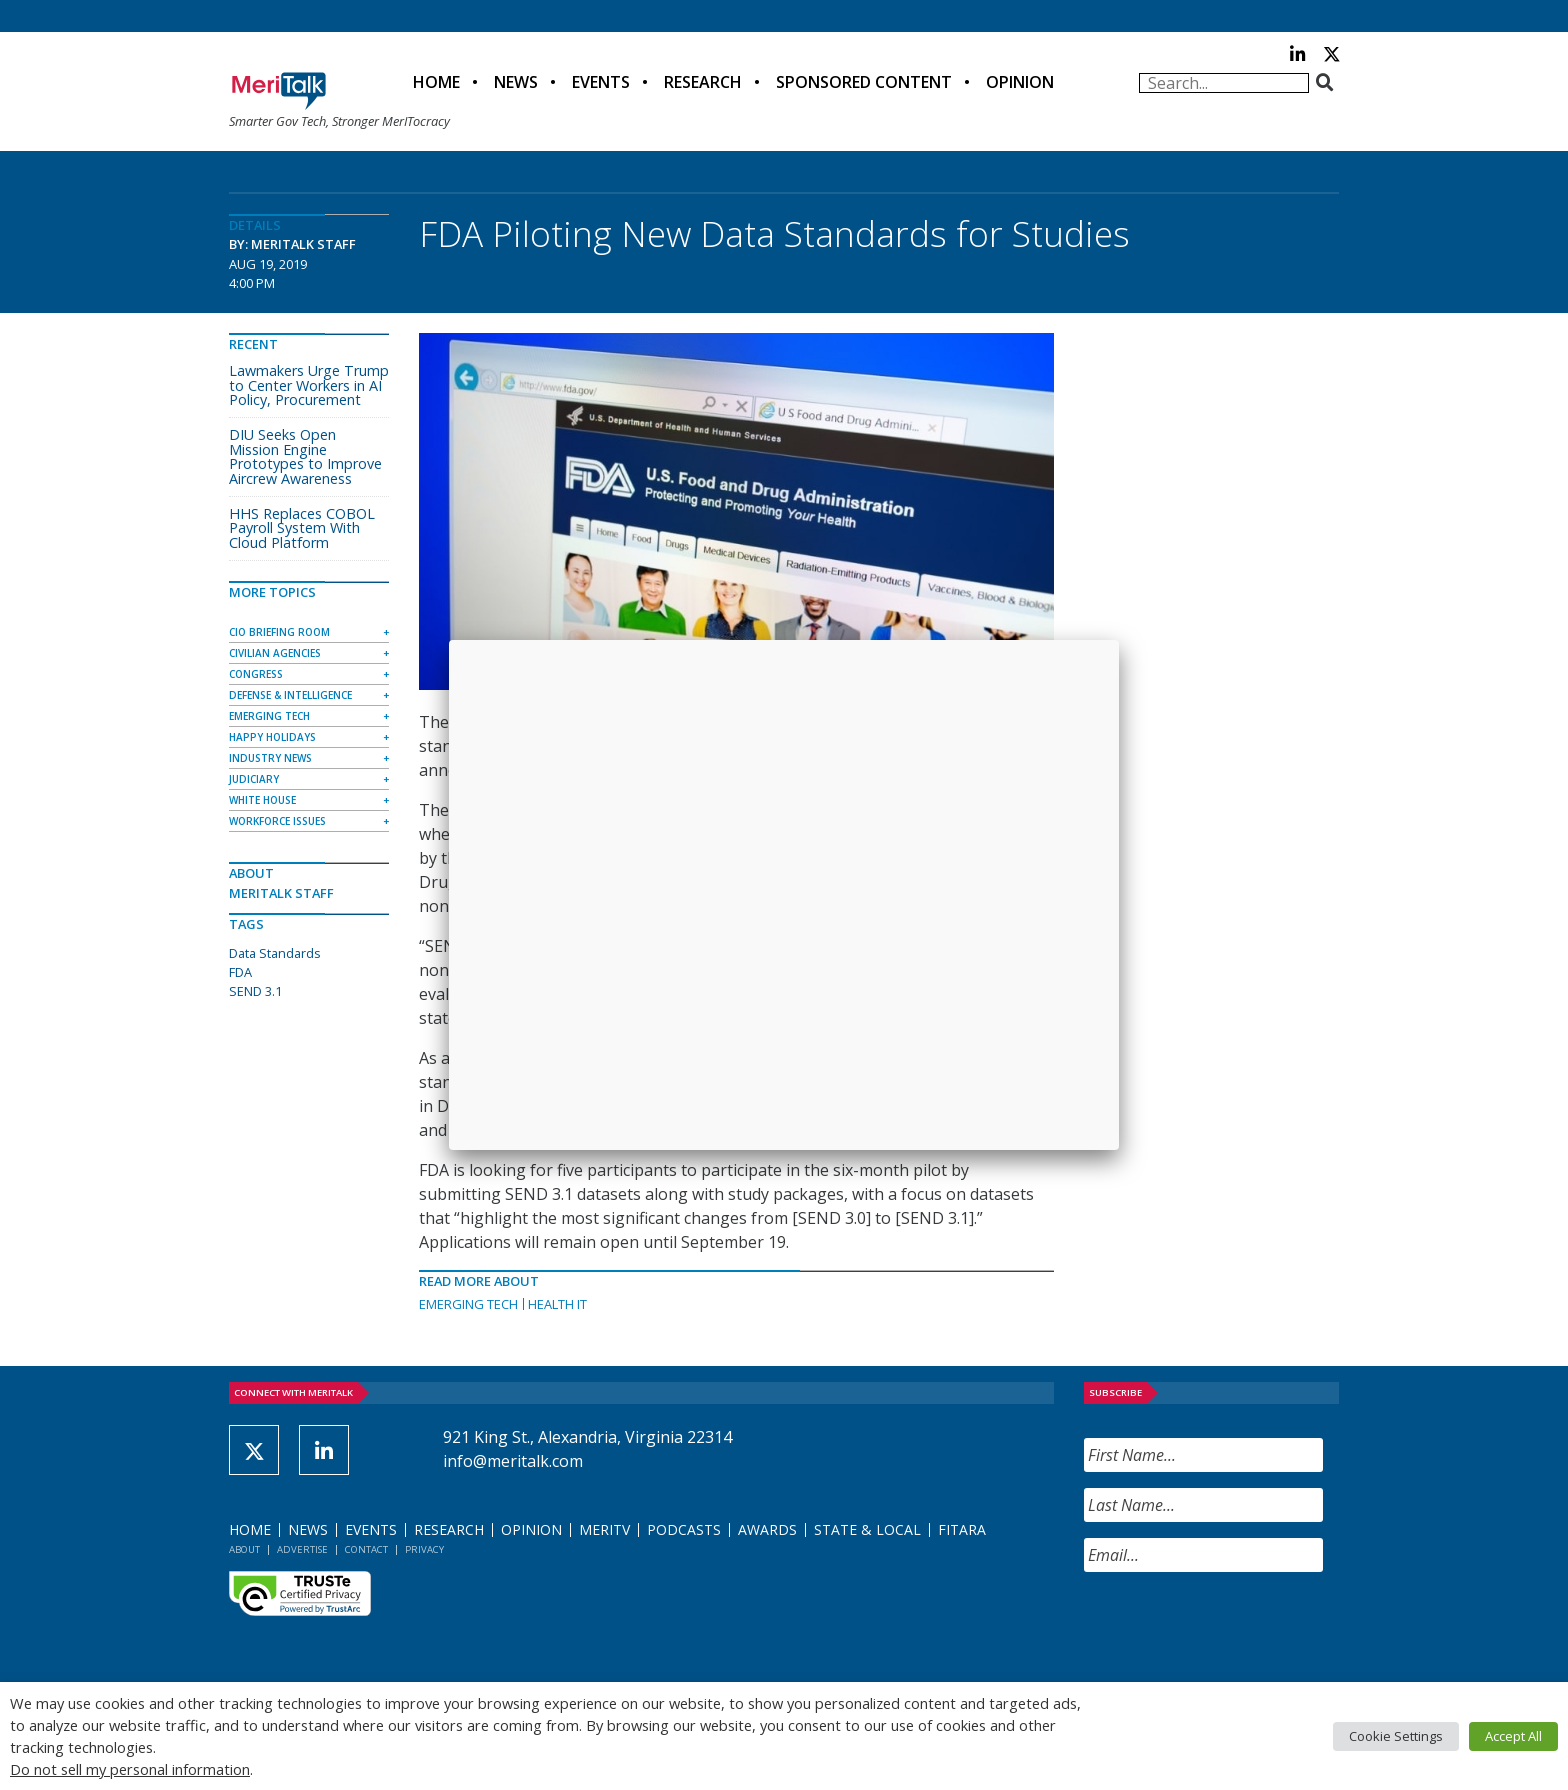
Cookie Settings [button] (1396, 1736)
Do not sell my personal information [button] (130, 1769)
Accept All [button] (1513, 1736)
